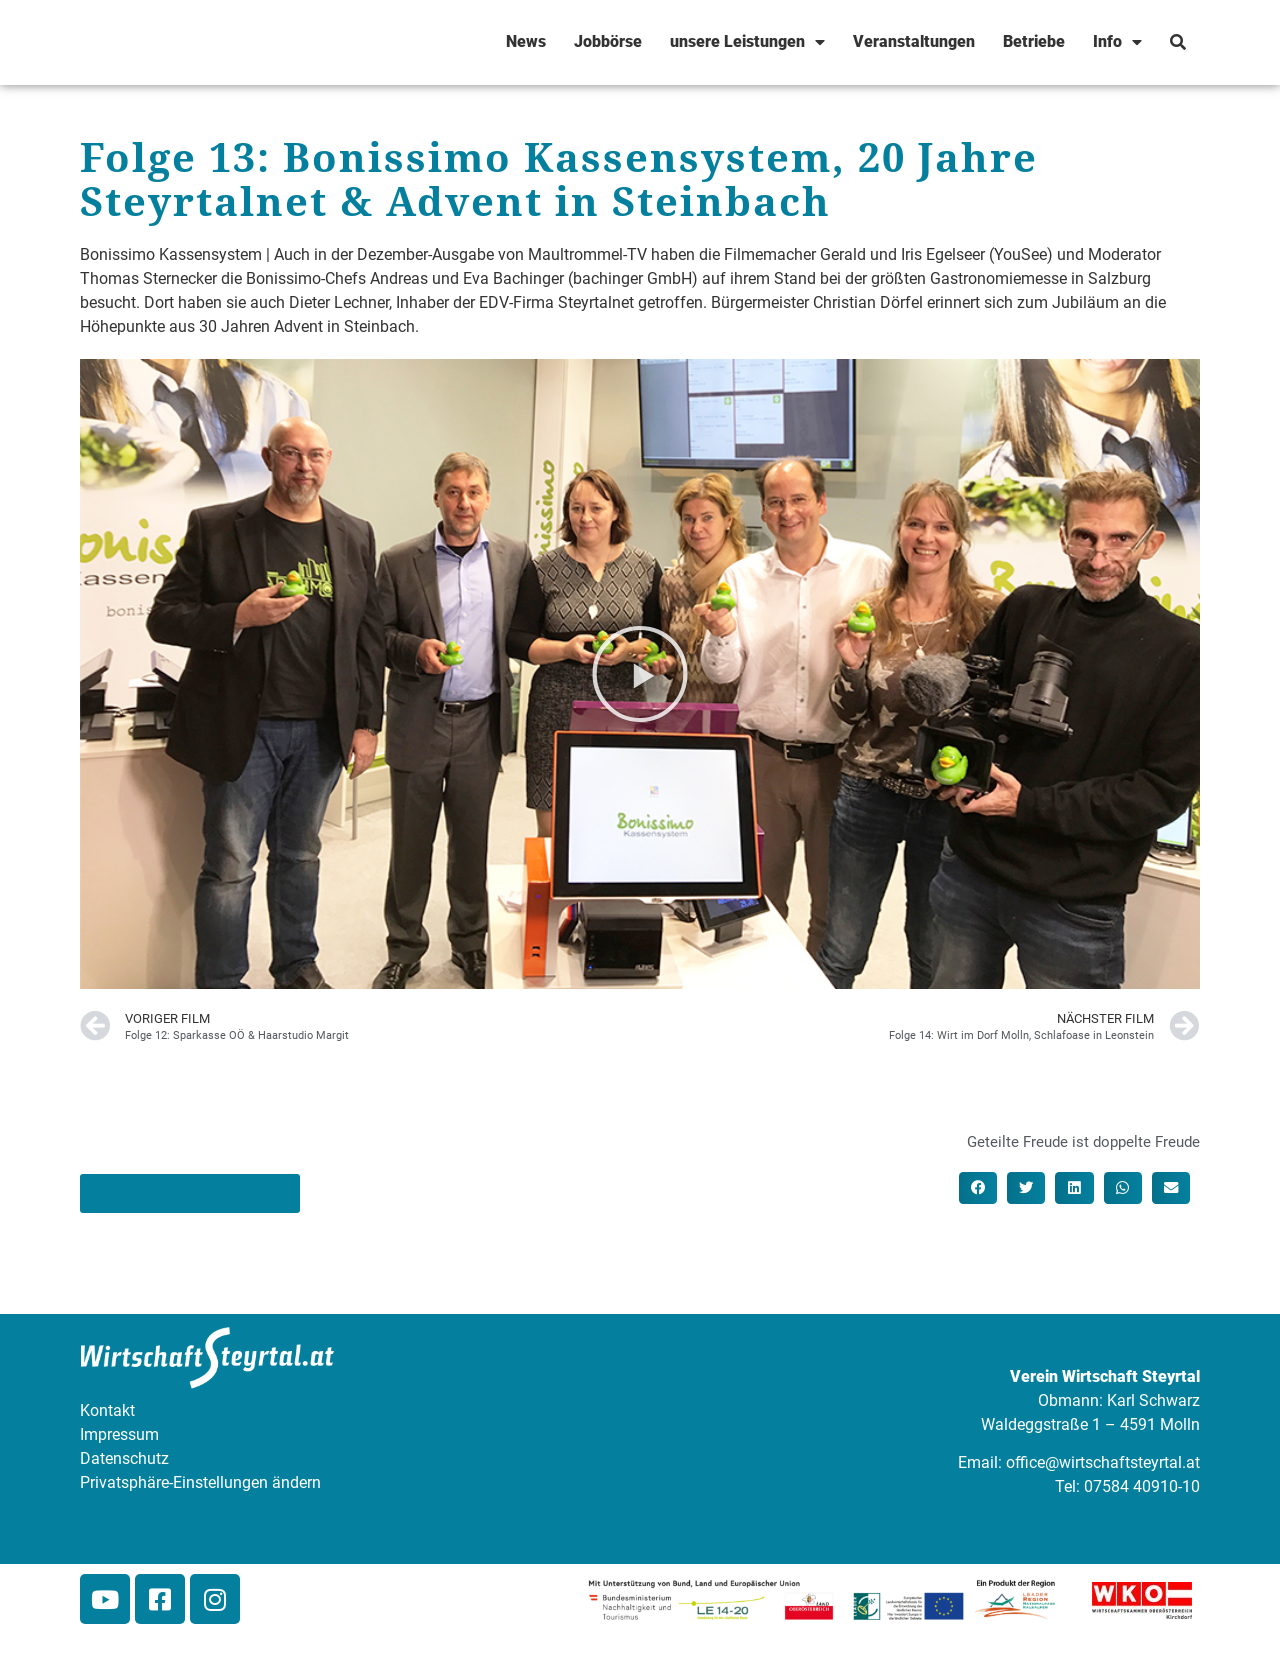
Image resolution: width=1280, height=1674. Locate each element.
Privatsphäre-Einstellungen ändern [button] (200, 1482)
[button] (640, 674)
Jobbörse (608, 41)
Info (1117, 42)
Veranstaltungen (914, 41)
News (526, 41)
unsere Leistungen (747, 42)
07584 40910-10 (1142, 1486)
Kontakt (107, 1410)
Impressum (119, 1434)
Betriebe (1034, 41)
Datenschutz (124, 1458)
